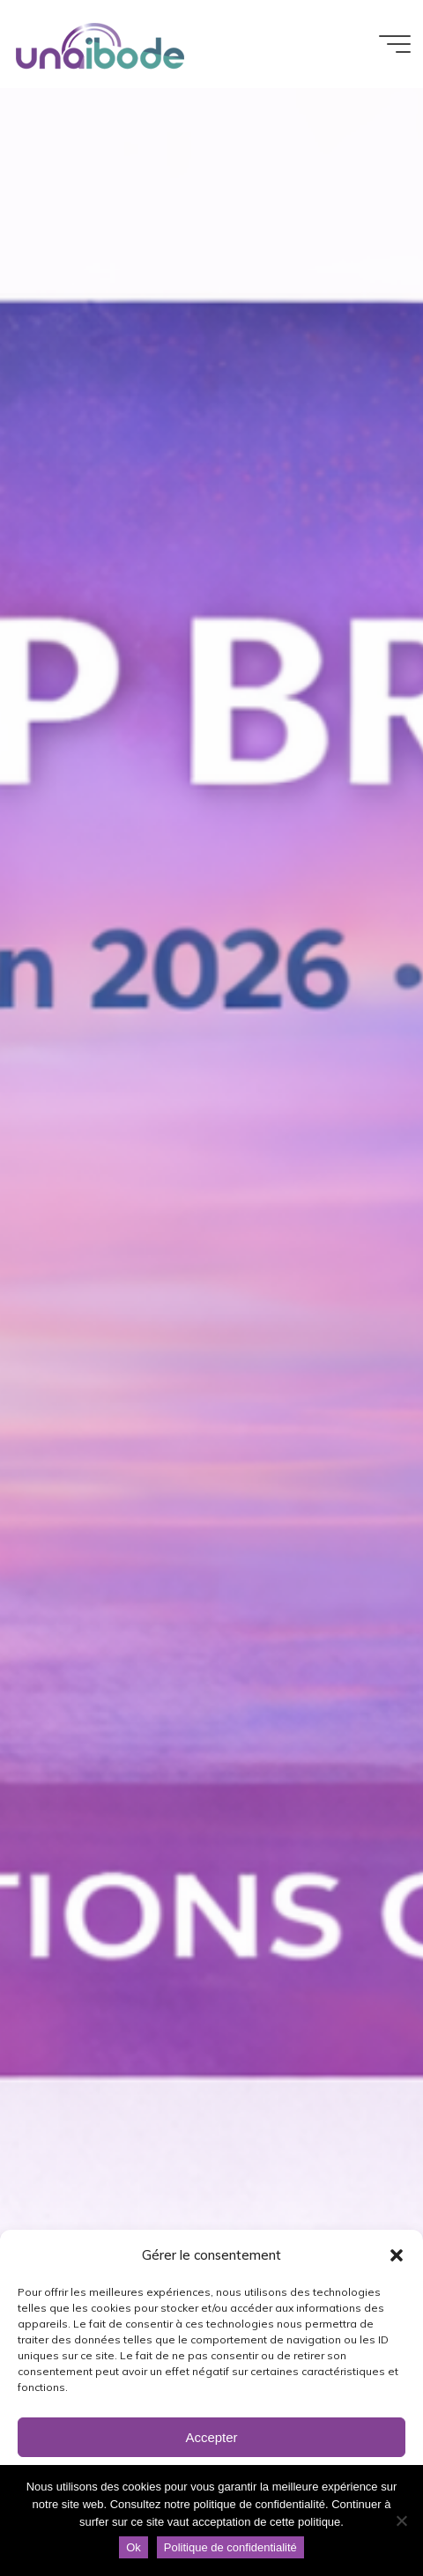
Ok (133, 2547)
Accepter (211, 2437)
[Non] (401, 2520)
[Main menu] (395, 44)
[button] (396, 2255)
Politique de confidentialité (230, 2547)
